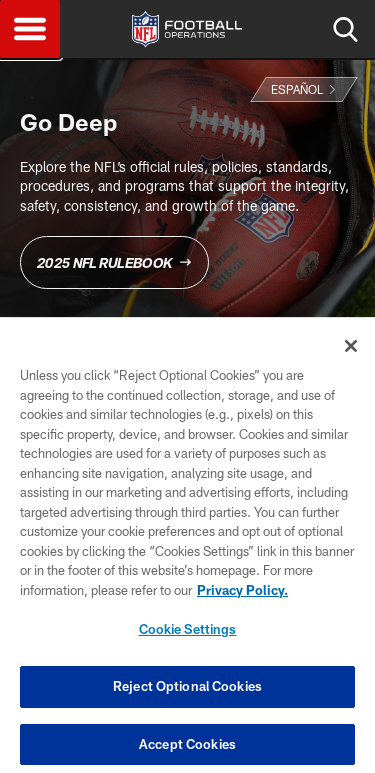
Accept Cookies (187, 751)
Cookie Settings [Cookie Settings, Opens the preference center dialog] (188, 637)
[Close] (351, 353)
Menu (30, 29)
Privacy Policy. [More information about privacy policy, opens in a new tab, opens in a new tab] (242, 597)
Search (345, 29)
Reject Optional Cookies (187, 693)
